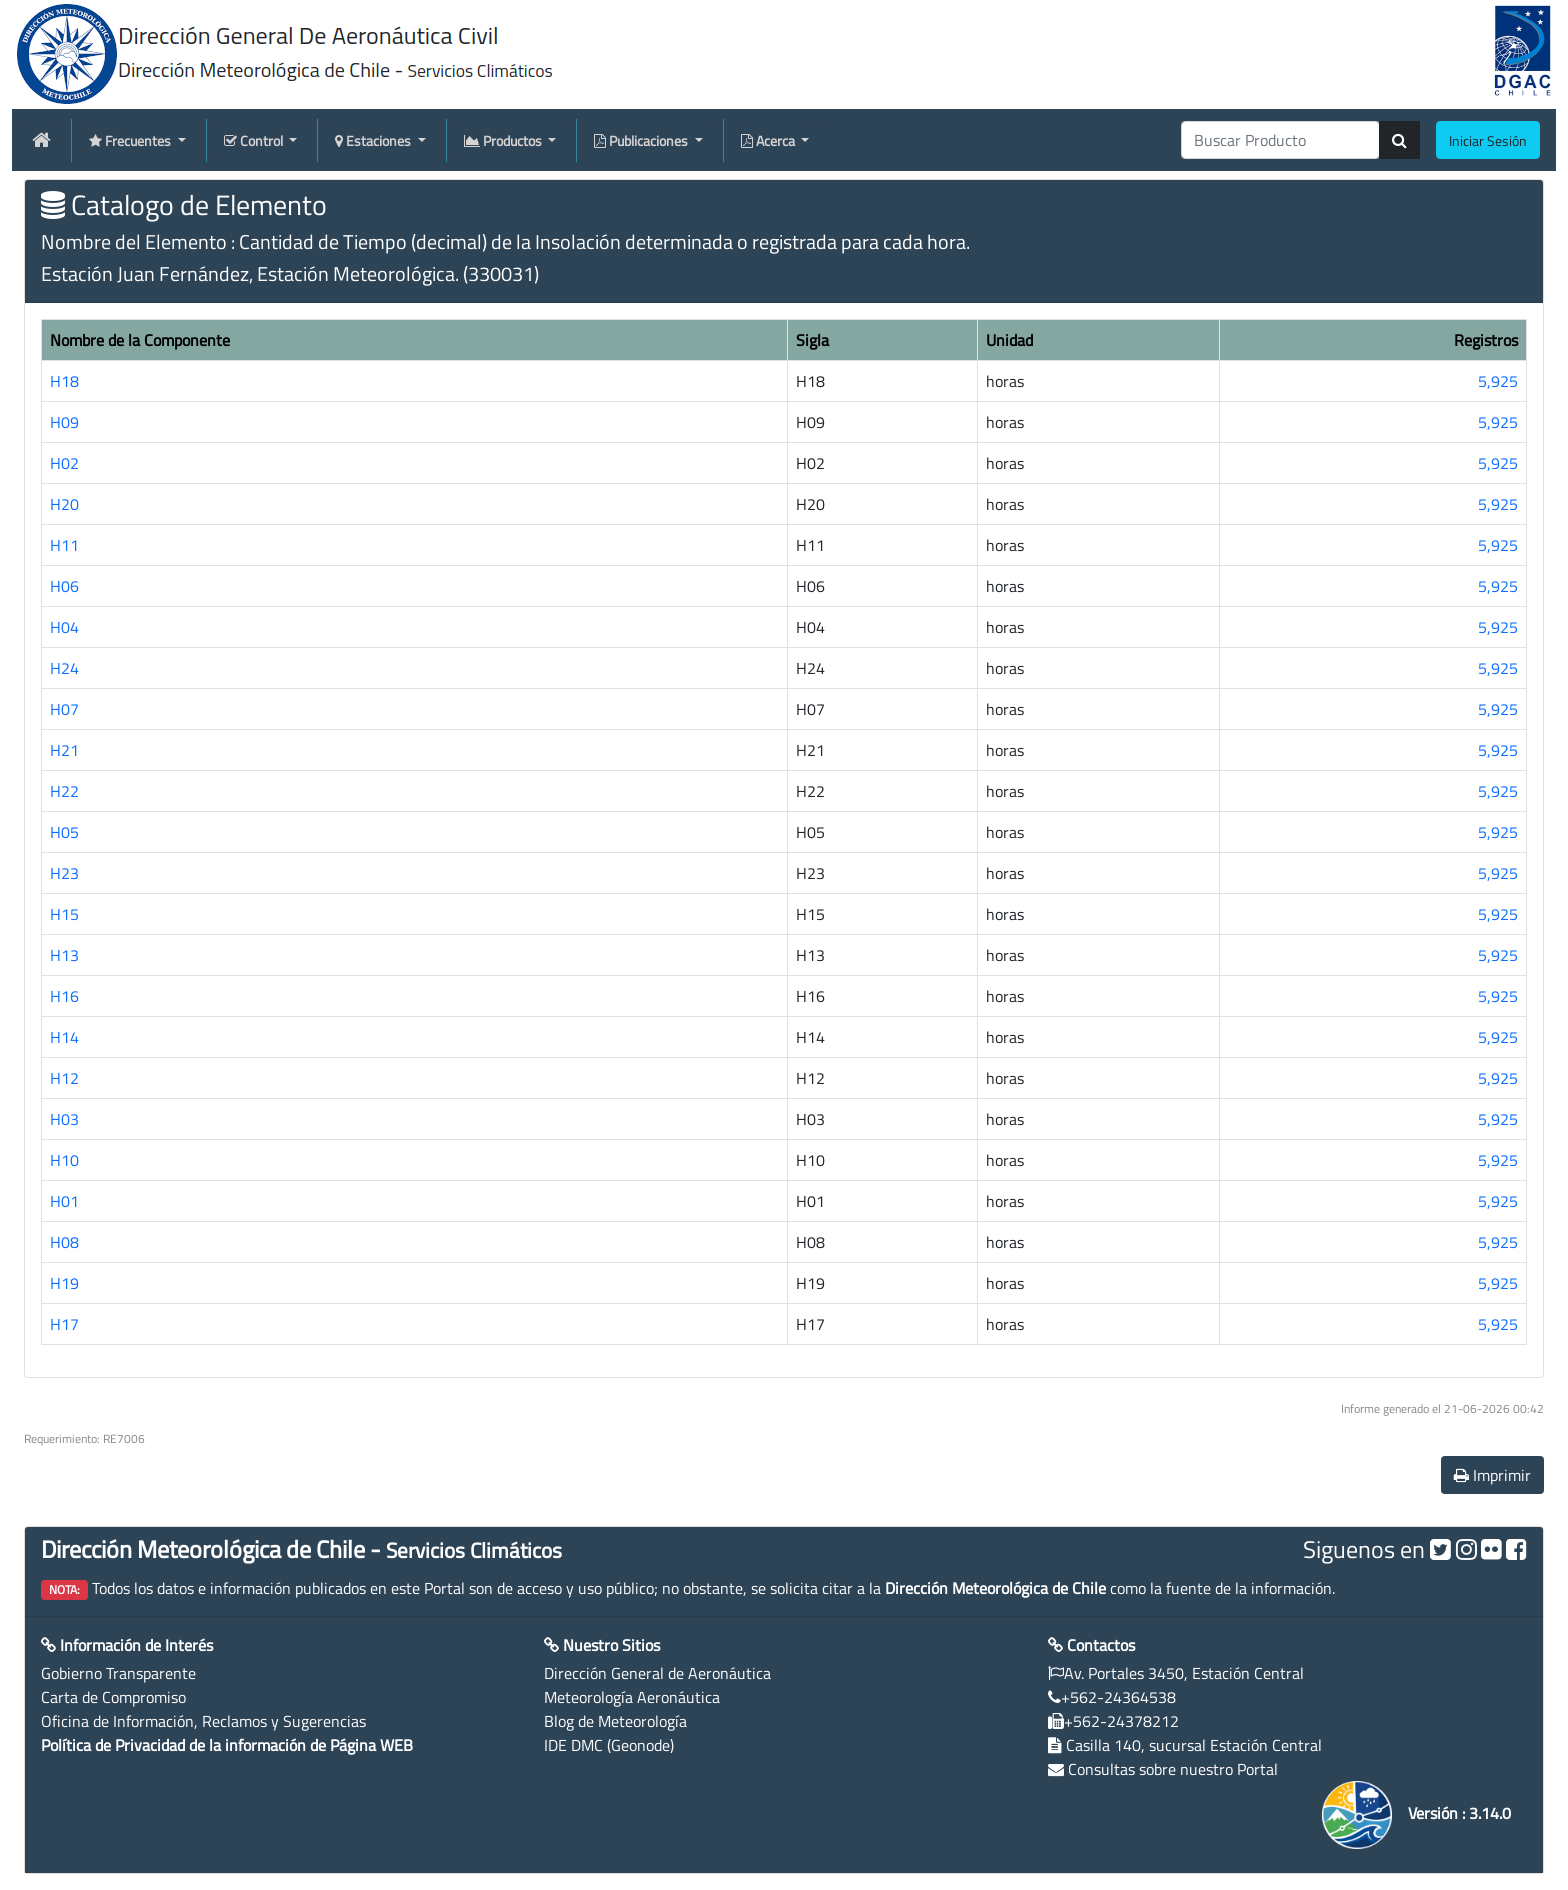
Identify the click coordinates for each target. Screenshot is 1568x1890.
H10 (64, 1160)
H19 (64, 1283)
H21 (64, 750)
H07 (64, 709)
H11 (64, 545)
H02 (64, 463)
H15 (64, 914)
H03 (64, 1119)
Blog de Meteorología (615, 1721)
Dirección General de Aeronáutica (657, 1673)
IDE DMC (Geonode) (609, 1745)
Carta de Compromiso (113, 1697)
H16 (64, 996)
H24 (64, 668)
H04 (64, 627)
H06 (64, 586)
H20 (64, 504)
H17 (64, 1324)
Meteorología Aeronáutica (632, 1697)
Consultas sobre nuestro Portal (1173, 1769)
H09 (64, 422)
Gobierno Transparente (118, 1673)
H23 (64, 873)
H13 (64, 955)
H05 (64, 832)
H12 (64, 1078)
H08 (64, 1242)
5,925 (1498, 381)
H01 (64, 1201)
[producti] (1280, 140)
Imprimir (1492, 1475)
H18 (64, 381)
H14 (64, 1037)
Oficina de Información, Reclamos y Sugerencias (203, 1721)
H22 (64, 791)
